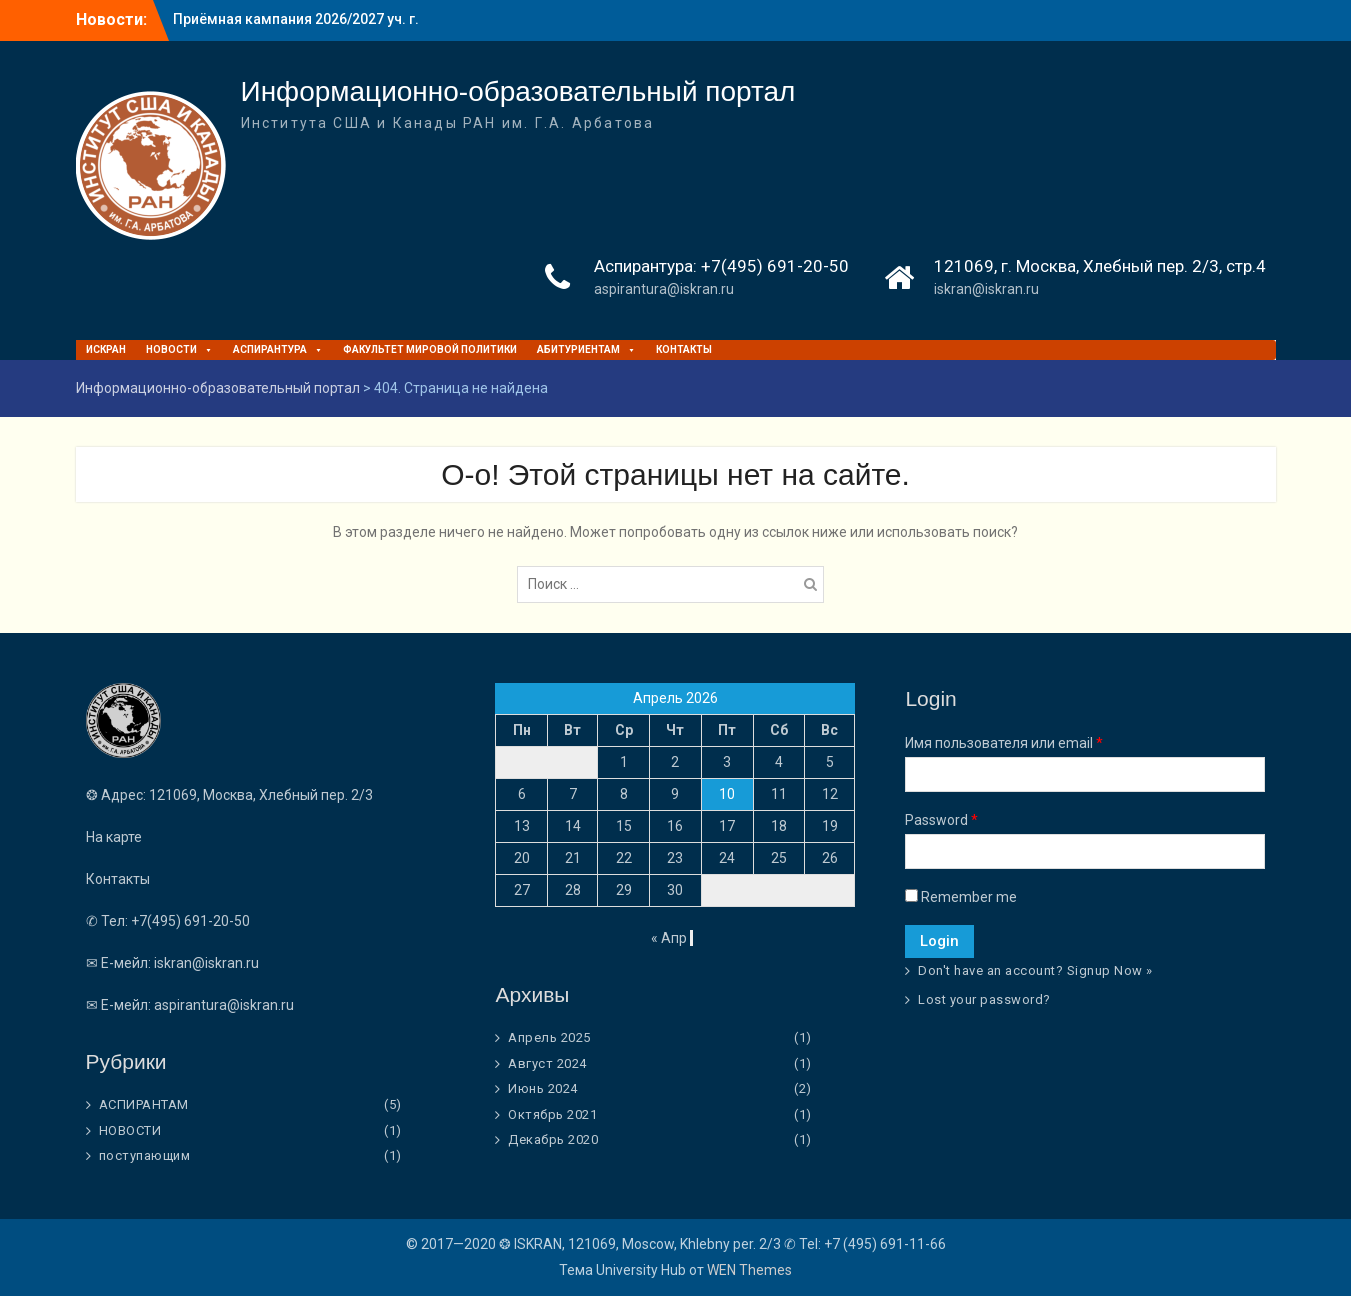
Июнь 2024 (543, 1088)
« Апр (669, 938)
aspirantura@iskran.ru (664, 289)
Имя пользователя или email (1004, 743)
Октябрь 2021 (552, 1114)
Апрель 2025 (549, 1037)
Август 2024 (547, 1063)
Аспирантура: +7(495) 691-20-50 (721, 266)
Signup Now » (1110, 970)
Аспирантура (278, 349)
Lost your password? (984, 999)
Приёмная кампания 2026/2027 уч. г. (296, 19)
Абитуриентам (586, 349)
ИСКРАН (106, 349)
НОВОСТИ (179, 349)
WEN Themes (749, 1270)
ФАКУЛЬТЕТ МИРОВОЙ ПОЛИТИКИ (430, 349)
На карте (114, 837)
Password (941, 820)
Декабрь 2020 (553, 1139)
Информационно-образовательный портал (518, 91)
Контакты (684, 349)
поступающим (145, 1155)
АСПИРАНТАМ (144, 1104)
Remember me (961, 897)
